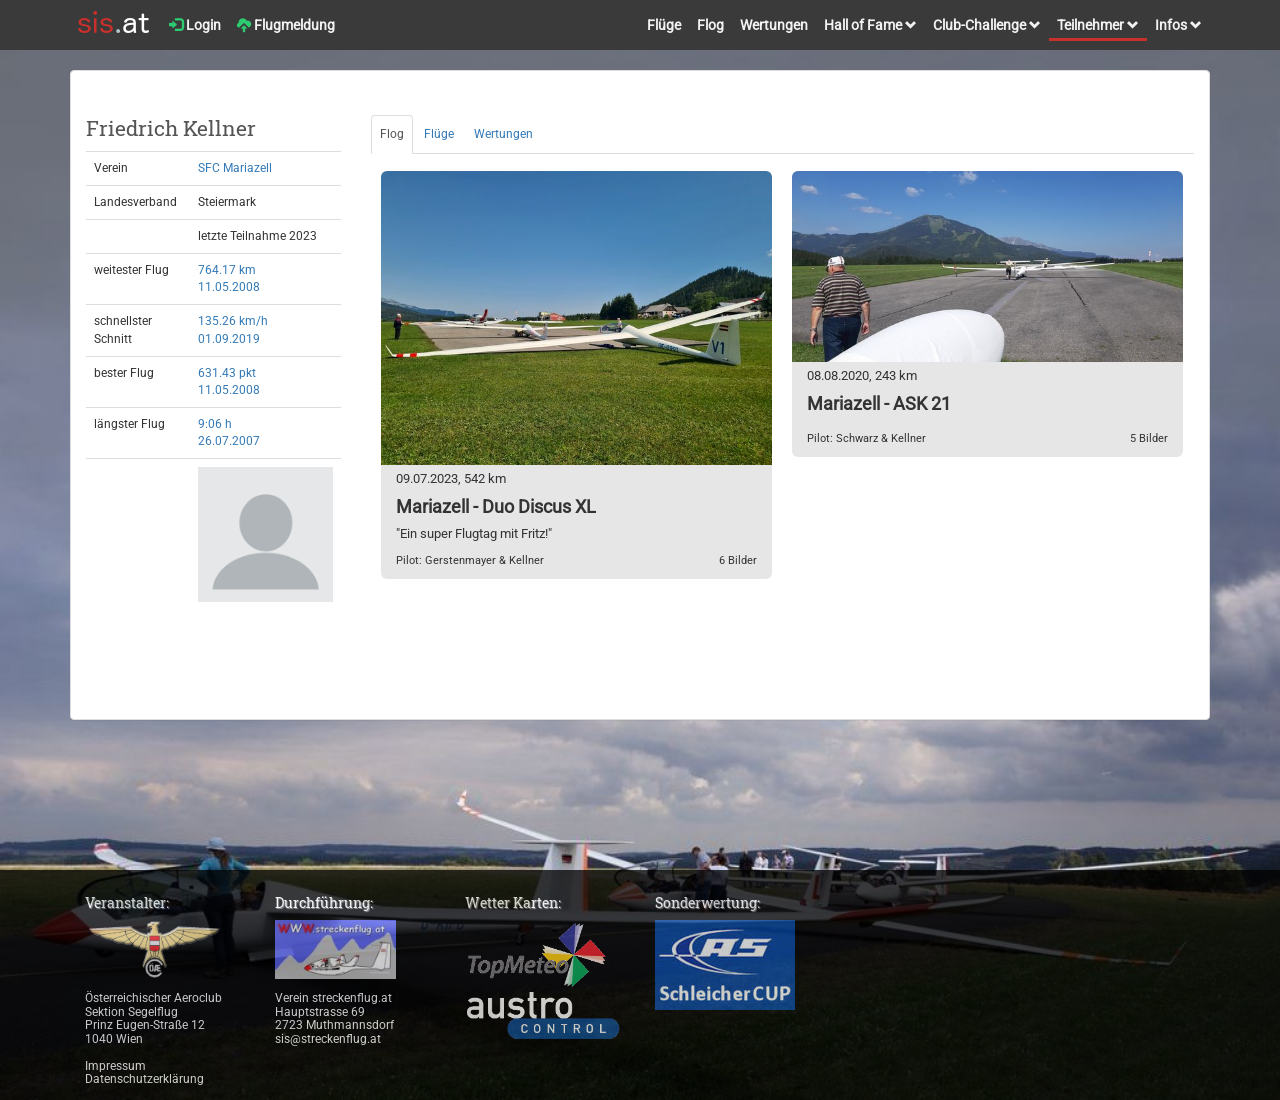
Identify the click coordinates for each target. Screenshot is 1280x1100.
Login (195, 25)
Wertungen (774, 25)
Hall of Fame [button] (870, 25)
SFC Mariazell (235, 168)
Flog (710, 25)
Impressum (115, 1066)
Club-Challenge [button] (987, 25)
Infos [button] (1178, 25)
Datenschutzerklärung (144, 1079)
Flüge (664, 25)
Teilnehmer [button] (1098, 25)
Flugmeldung (286, 25)
